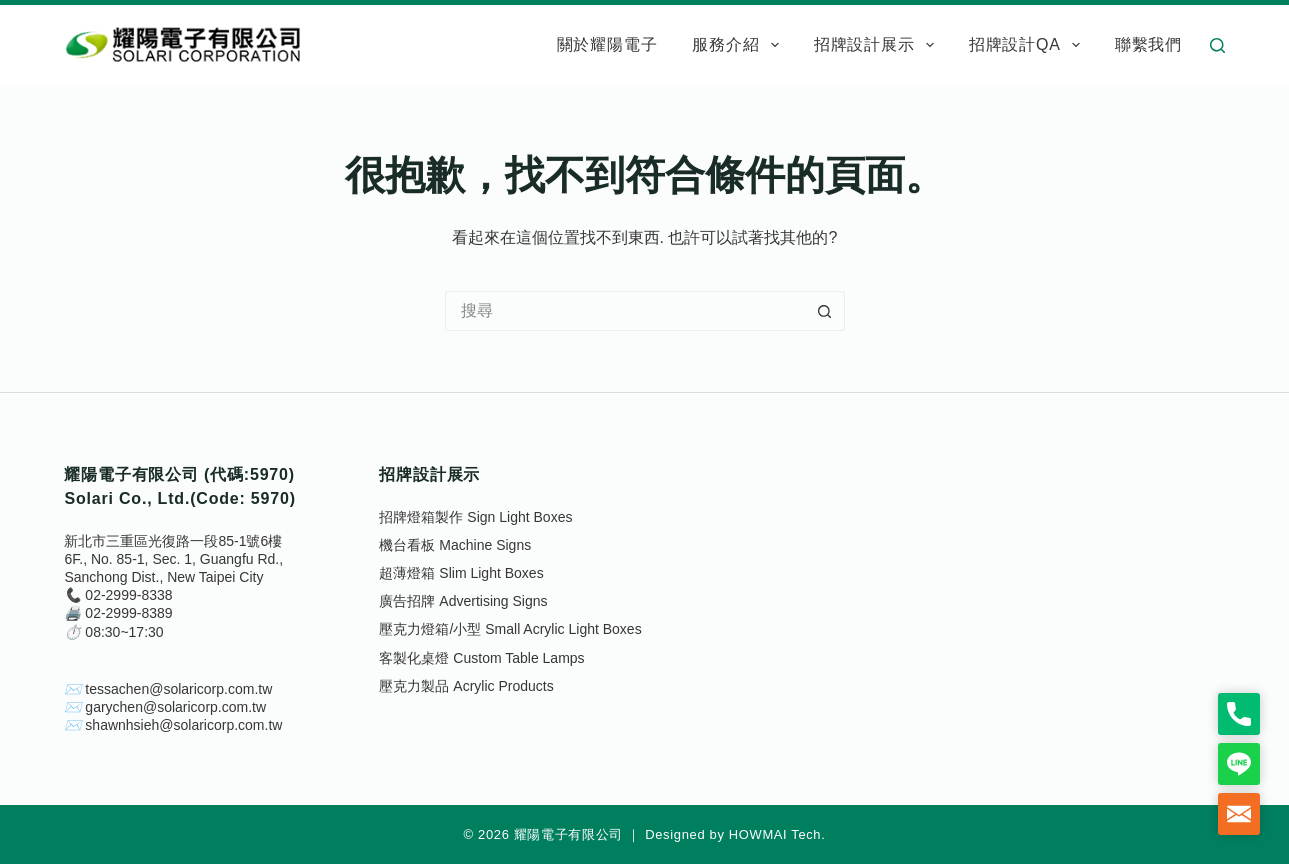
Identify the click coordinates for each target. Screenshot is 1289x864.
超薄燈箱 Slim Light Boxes (461, 573)
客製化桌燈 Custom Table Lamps (481, 658)
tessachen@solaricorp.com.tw (178, 689)
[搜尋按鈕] (825, 311)
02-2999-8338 (128, 595)
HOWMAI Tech (775, 834)
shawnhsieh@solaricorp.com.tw (183, 725)
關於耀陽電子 (607, 44)
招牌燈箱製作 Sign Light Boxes (475, 517)
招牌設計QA (1028, 45)
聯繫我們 (1148, 44)
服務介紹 (739, 45)
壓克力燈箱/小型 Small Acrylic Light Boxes (510, 629)
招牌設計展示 (878, 45)
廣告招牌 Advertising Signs (463, 601)
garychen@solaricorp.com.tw (175, 707)
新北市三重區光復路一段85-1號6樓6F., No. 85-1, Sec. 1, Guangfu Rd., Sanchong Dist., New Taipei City (173, 559)
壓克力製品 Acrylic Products (466, 686)
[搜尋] (1217, 45)
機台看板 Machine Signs (455, 545)
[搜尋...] (625, 311)
